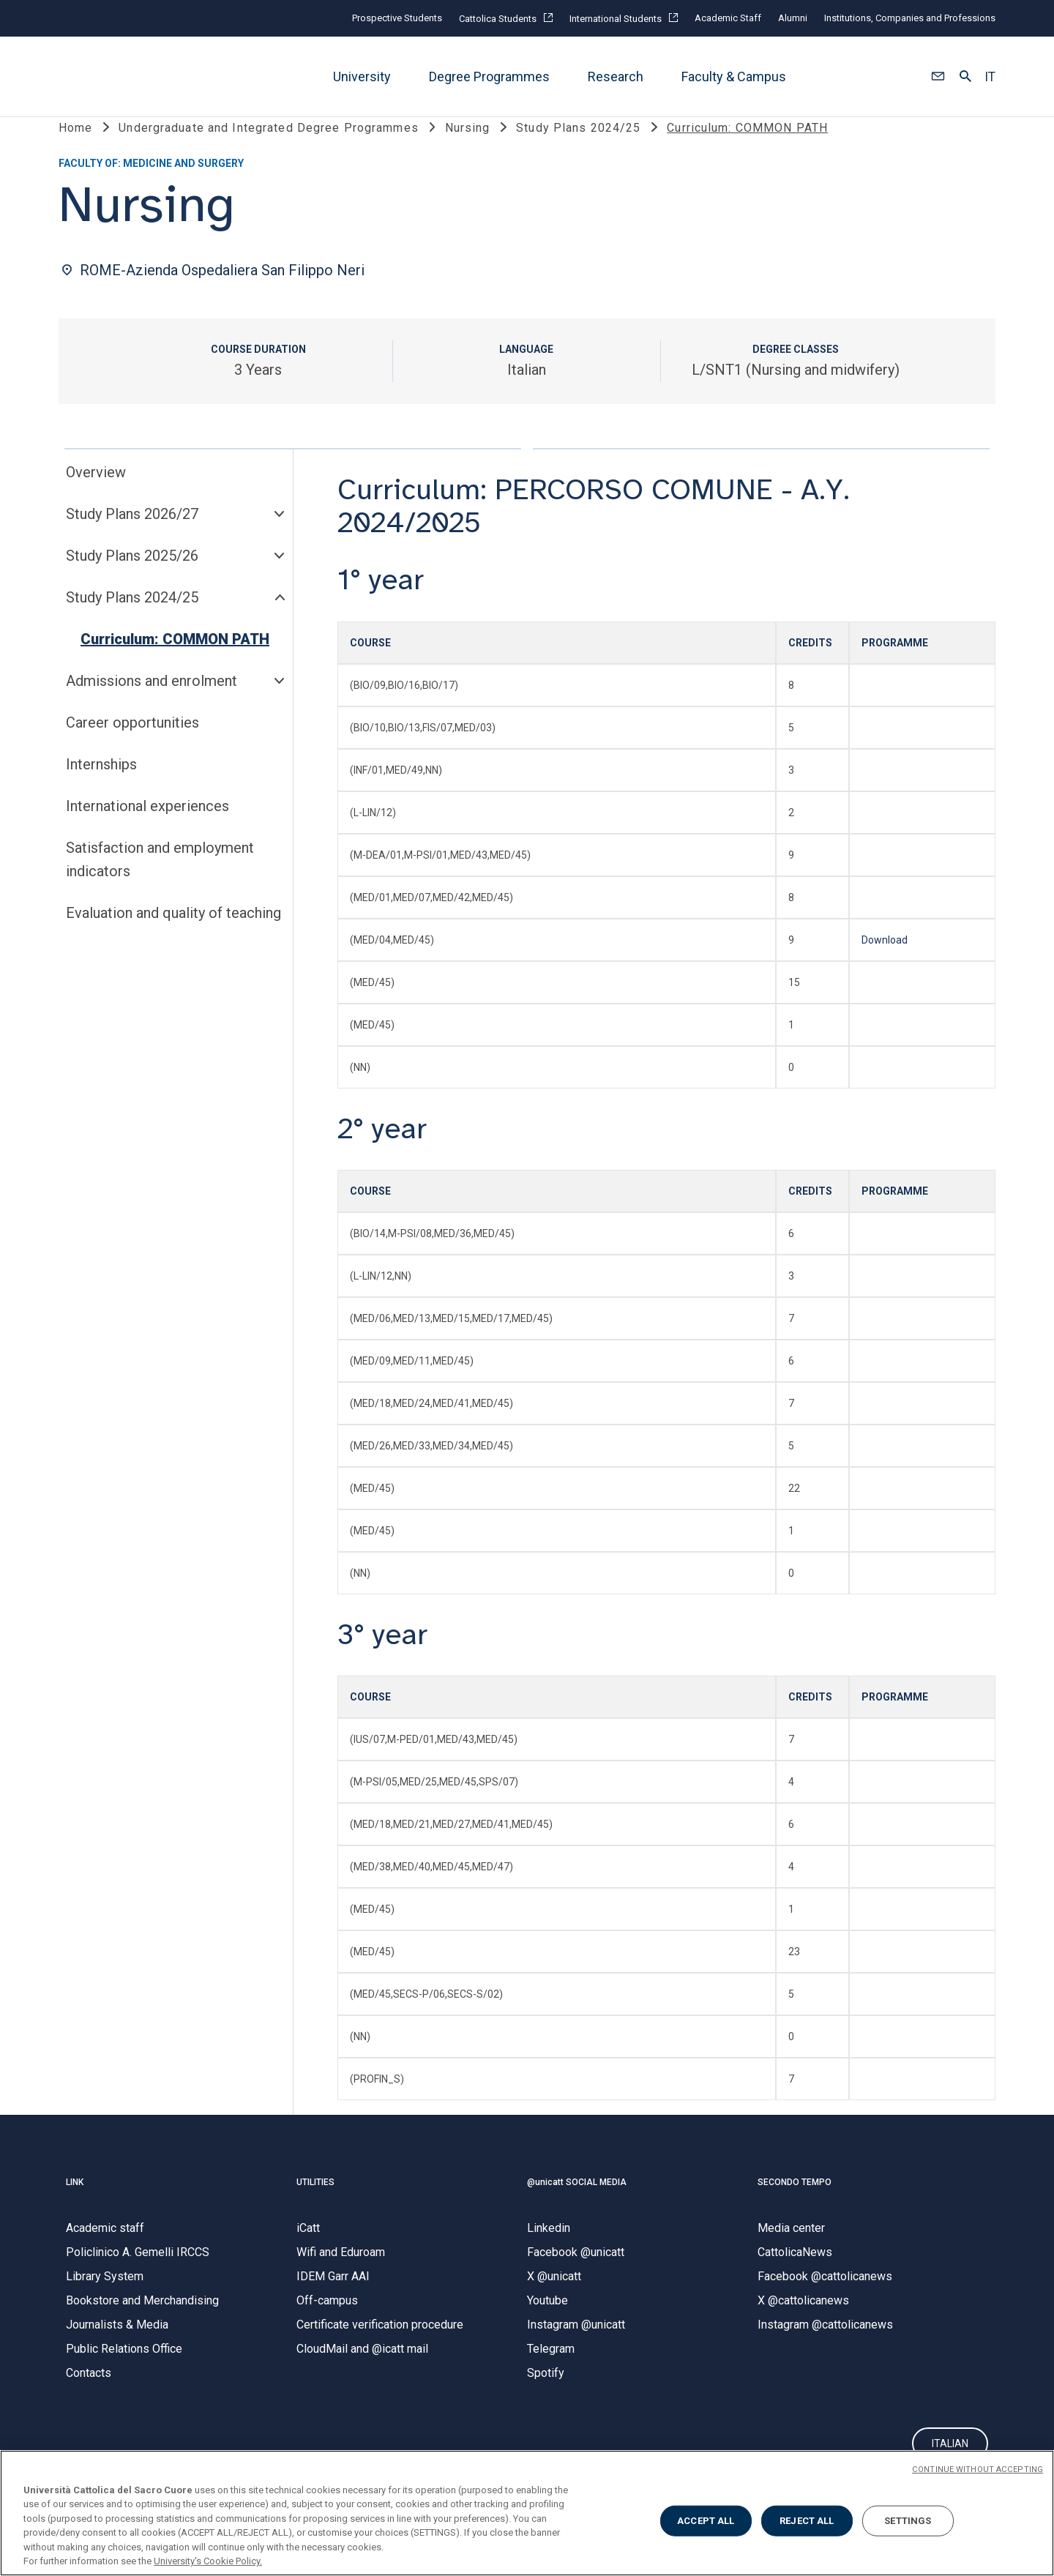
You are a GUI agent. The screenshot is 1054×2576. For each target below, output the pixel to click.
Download (884, 962)
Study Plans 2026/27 (132, 537)
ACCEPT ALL (705, 2520)
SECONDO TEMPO (794, 2205)
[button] (938, 77)
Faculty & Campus (733, 76)
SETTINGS (907, 2520)
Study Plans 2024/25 (132, 621)
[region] (527, 2513)
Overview (96, 495)
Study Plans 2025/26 (132, 579)
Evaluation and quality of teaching (173, 936)
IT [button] (989, 77)
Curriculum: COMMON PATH (175, 662)
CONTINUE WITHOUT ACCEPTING (977, 2469)
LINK (74, 2205)
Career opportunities (132, 746)
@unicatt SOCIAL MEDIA (577, 2205)
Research (615, 76)
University (362, 76)
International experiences (147, 829)
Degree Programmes (489, 76)
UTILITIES (315, 2205)
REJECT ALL (807, 2520)
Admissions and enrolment (151, 704)
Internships (101, 787)
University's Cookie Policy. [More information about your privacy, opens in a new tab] (208, 2561)
